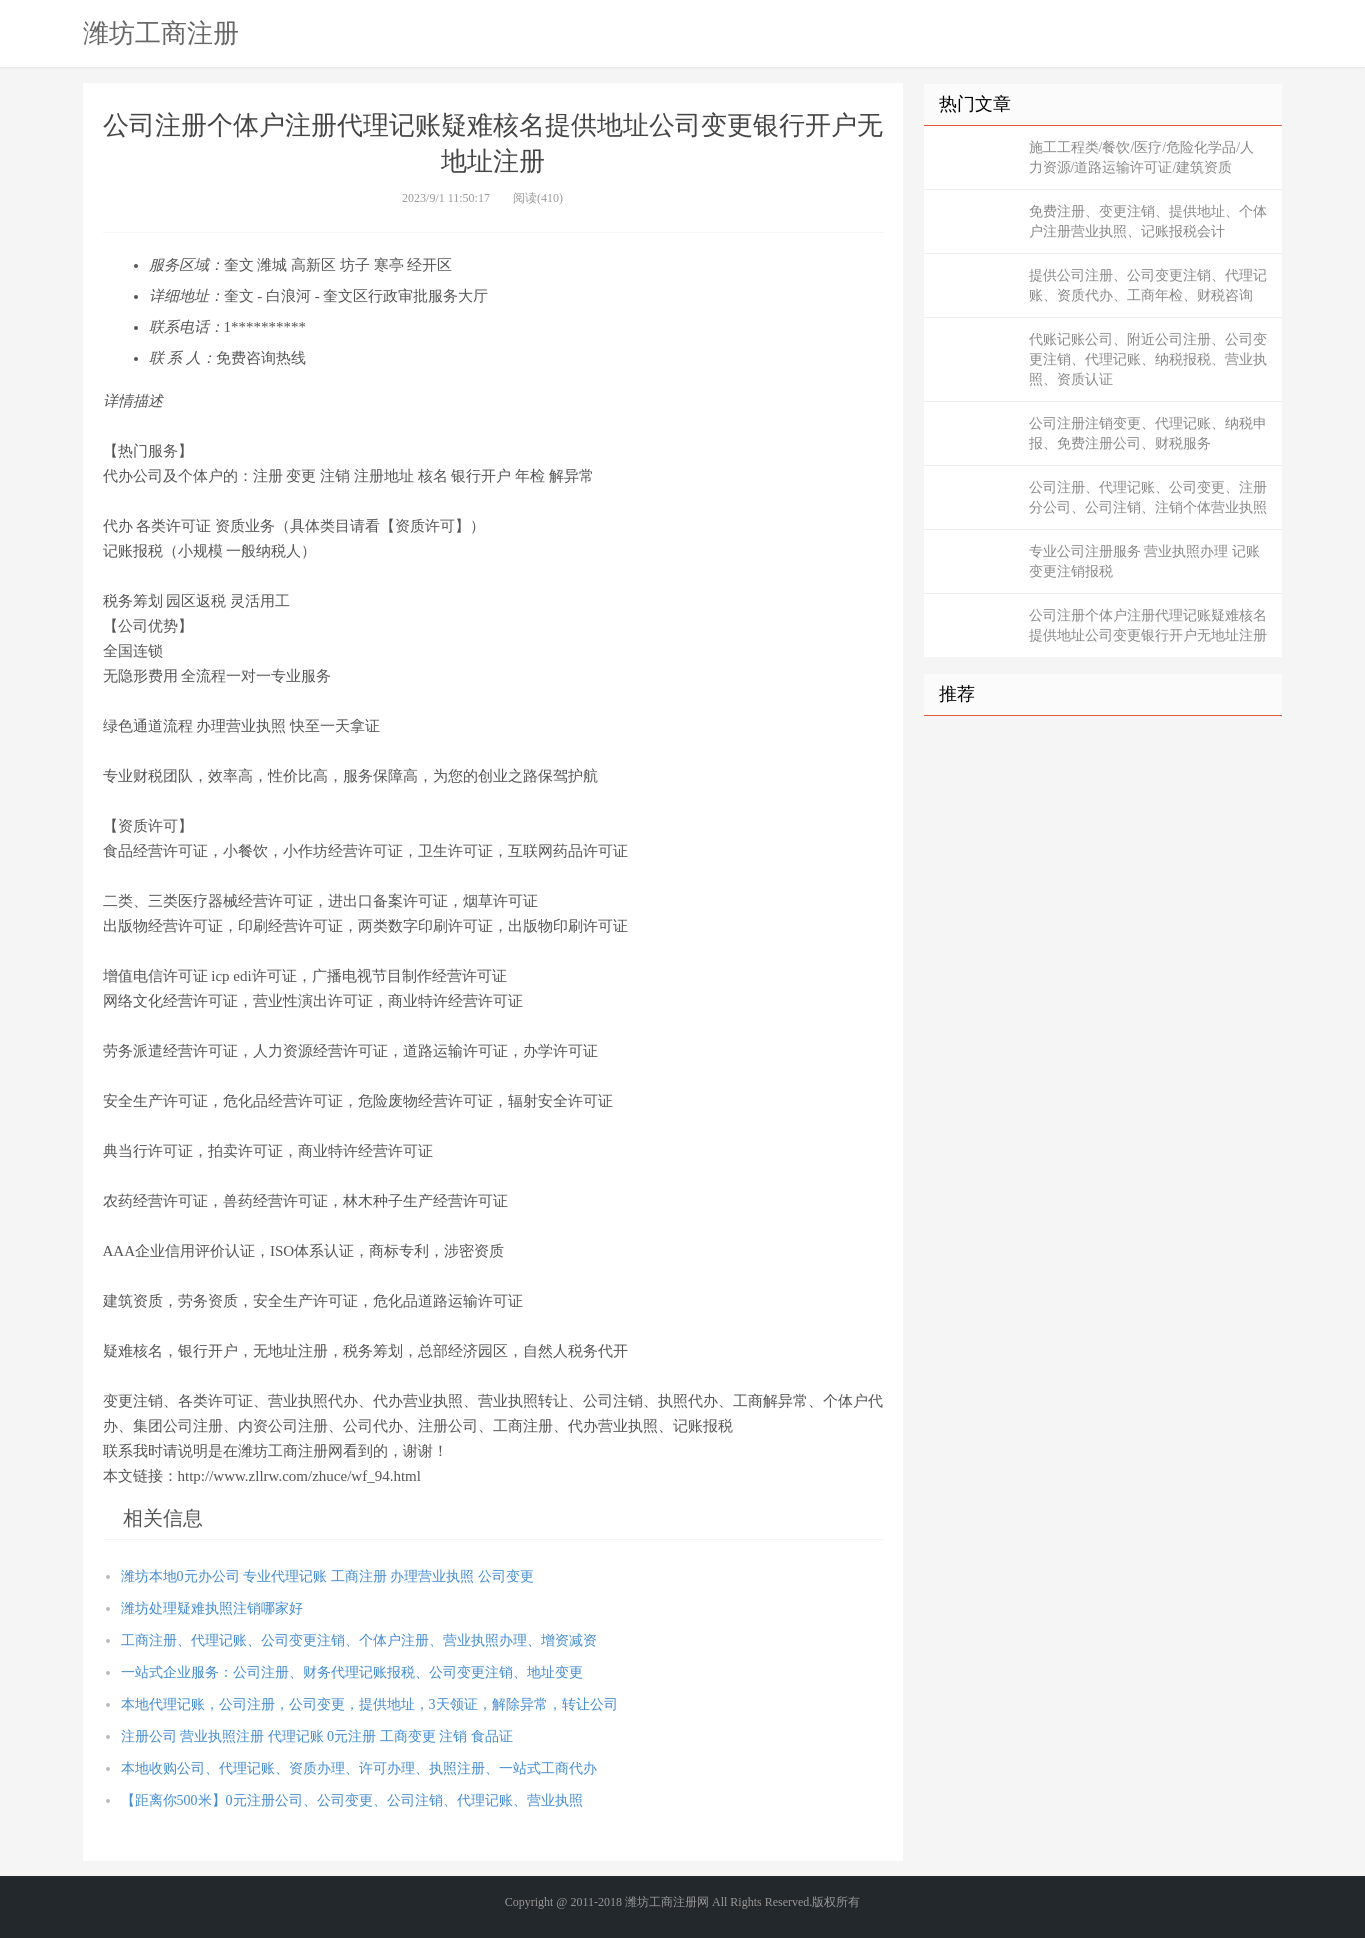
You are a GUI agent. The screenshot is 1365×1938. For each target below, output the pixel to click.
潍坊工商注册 (161, 33)
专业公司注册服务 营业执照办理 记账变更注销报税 (1144, 561)
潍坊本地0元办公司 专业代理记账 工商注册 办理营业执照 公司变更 (327, 1576)
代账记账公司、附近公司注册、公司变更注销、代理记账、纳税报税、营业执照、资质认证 (1148, 359)
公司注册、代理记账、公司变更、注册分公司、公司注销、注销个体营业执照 (1148, 497)
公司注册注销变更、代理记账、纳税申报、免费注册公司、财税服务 (1148, 433)
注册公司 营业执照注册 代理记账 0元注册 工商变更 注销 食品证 (317, 1736)
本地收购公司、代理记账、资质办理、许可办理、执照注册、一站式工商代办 (359, 1768)
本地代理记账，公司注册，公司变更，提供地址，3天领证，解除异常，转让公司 (369, 1704)
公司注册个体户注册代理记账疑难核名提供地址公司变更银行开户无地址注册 (1148, 625)
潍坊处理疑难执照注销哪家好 (212, 1608)
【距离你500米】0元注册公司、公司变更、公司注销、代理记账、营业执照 (352, 1800)
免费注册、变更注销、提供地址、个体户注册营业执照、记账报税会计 (1148, 221)
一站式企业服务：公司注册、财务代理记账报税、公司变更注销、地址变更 (352, 1672)
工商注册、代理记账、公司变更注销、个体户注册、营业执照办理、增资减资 (359, 1640)
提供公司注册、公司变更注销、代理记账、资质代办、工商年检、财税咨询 (1148, 285)
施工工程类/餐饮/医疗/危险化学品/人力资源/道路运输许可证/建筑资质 (1142, 157)
